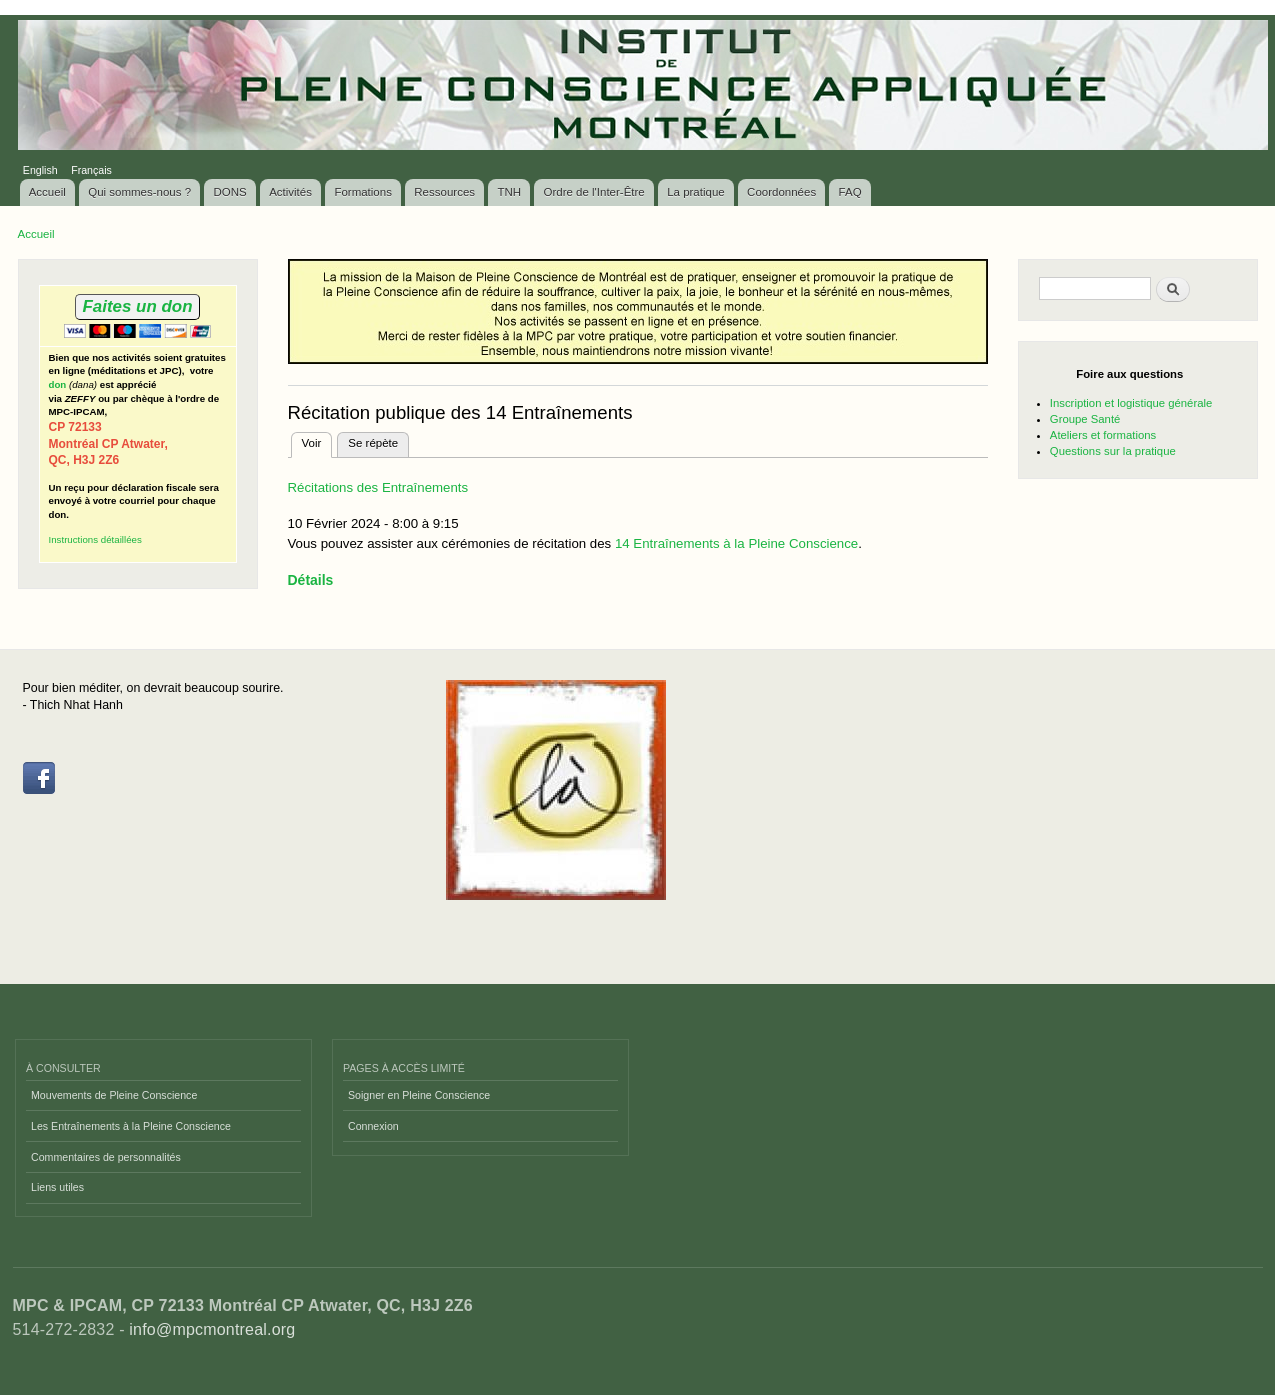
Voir (317, 441)
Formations (363, 192)
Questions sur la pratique (1113, 451)
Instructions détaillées (95, 539)
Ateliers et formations (1103, 435)
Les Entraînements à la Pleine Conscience (131, 1126)
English (40, 170)
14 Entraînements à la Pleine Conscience (734, 543)
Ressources (444, 192)
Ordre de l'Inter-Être (593, 192)
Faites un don (137, 306)
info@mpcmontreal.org (212, 1329)
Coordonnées (781, 192)
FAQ (850, 192)
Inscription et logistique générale (1131, 403)
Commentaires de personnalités (106, 1157)
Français (91, 170)
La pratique (696, 192)
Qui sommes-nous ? (139, 192)
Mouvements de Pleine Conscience (114, 1095)
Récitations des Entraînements (378, 487)
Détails (311, 580)
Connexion (373, 1126)
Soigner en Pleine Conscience (419, 1095)
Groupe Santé (1085, 419)
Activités (290, 192)
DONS (230, 192)
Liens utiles (57, 1187)
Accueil (47, 192)
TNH (509, 192)
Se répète (373, 443)
